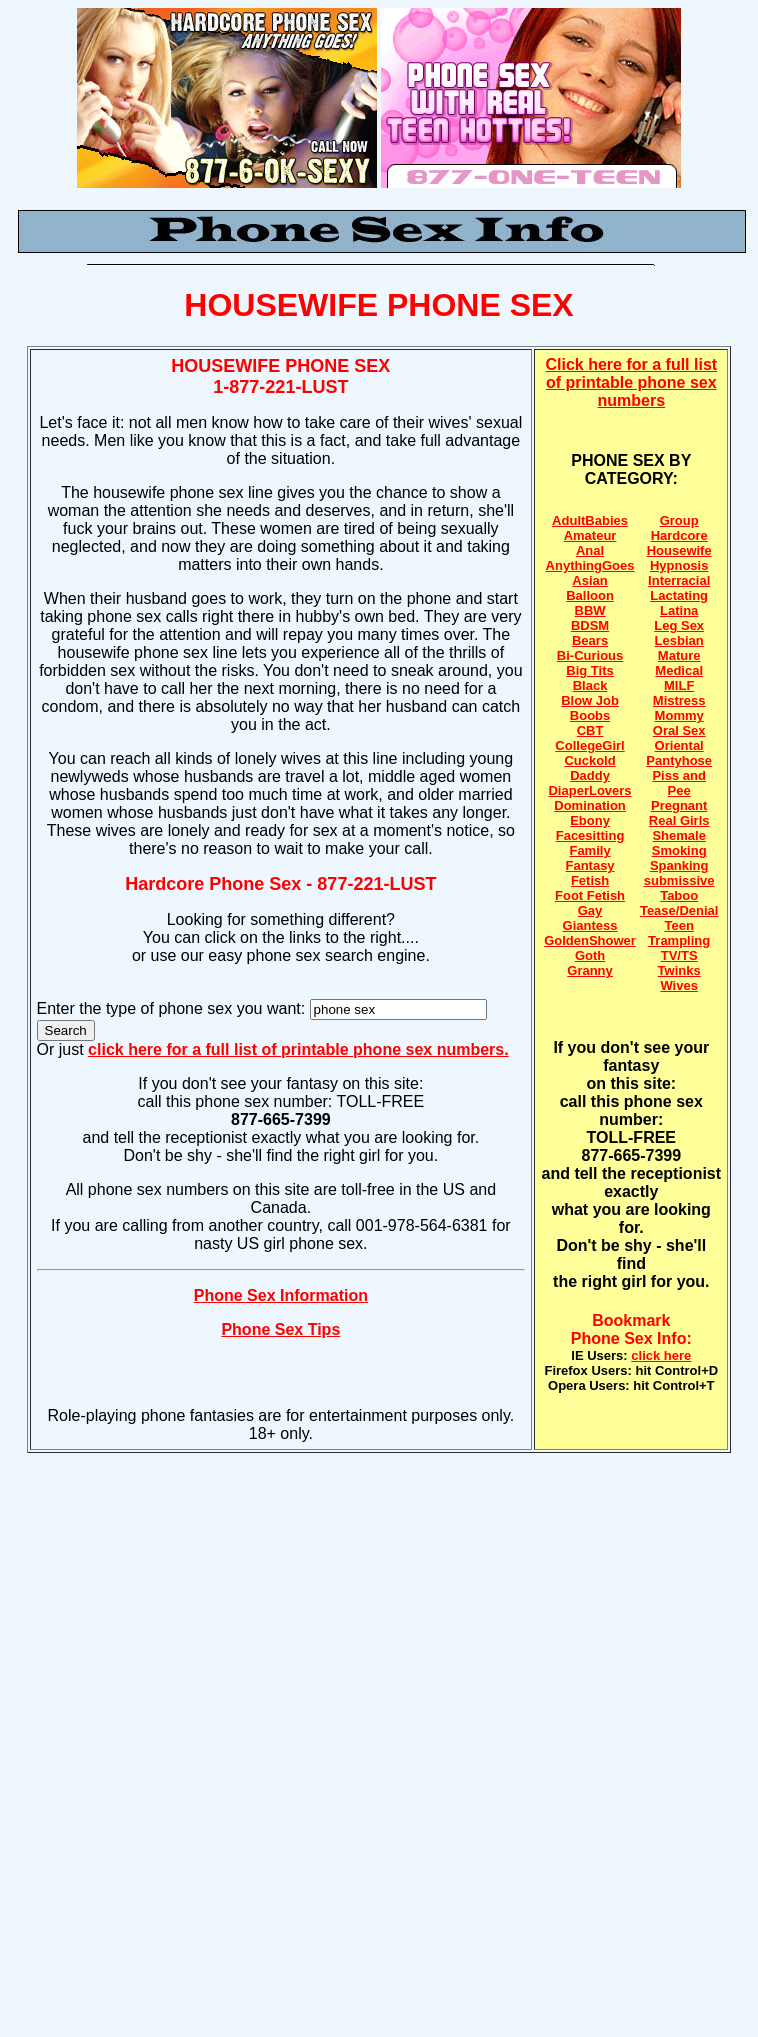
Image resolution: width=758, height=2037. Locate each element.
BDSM (590, 625)
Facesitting (590, 835)
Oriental (679, 745)
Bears (590, 640)
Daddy (590, 775)
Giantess (590, 925)
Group (679, 520)
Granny (590, 970)
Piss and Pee (678, 783)
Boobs (590, 715)
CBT (590, 730)
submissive (679, 880)
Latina (679, 610)
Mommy (679, 715)
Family (589, 850)
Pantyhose (679, 760)
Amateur (590, 535)
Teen (678, 925)
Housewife (679, 550)
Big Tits (589, 670)
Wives (678, 985)
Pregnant (679, 805)
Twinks (679, 970)
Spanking (679, 865)
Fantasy (589, 865)
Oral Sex (679, 730)
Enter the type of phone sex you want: (173, 1008)
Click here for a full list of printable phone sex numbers (632, 382)
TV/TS (679, 955)
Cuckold (589, 760)
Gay (590, 910)
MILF (679, 685)
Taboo (679, 895)
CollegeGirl (589, 745)
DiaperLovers (589, 790)
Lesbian (679, 640)
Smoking (679, 850)
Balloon (590, 595)
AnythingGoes (590, 565)
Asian (589, 580)
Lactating (679, 595)
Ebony (590, 820)
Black (590, 685)
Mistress (679, 700)
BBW (590, 610)
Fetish (590, 880)
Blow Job (590, 700)
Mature (679, 655)
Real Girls (679, 820)
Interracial (679, 580)
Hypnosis (679, 565)
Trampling (679, 940)
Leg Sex (679, 625)
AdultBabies (590, 520)
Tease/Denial (679, 910)
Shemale (678, 835)
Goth (590, 955)
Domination (590, 805)
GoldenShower (590, 940)
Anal (590, 550)
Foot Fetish (590, 895)
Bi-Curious (590, 655)
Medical (679, 670)
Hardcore (679, 535)
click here (661, 1355)
